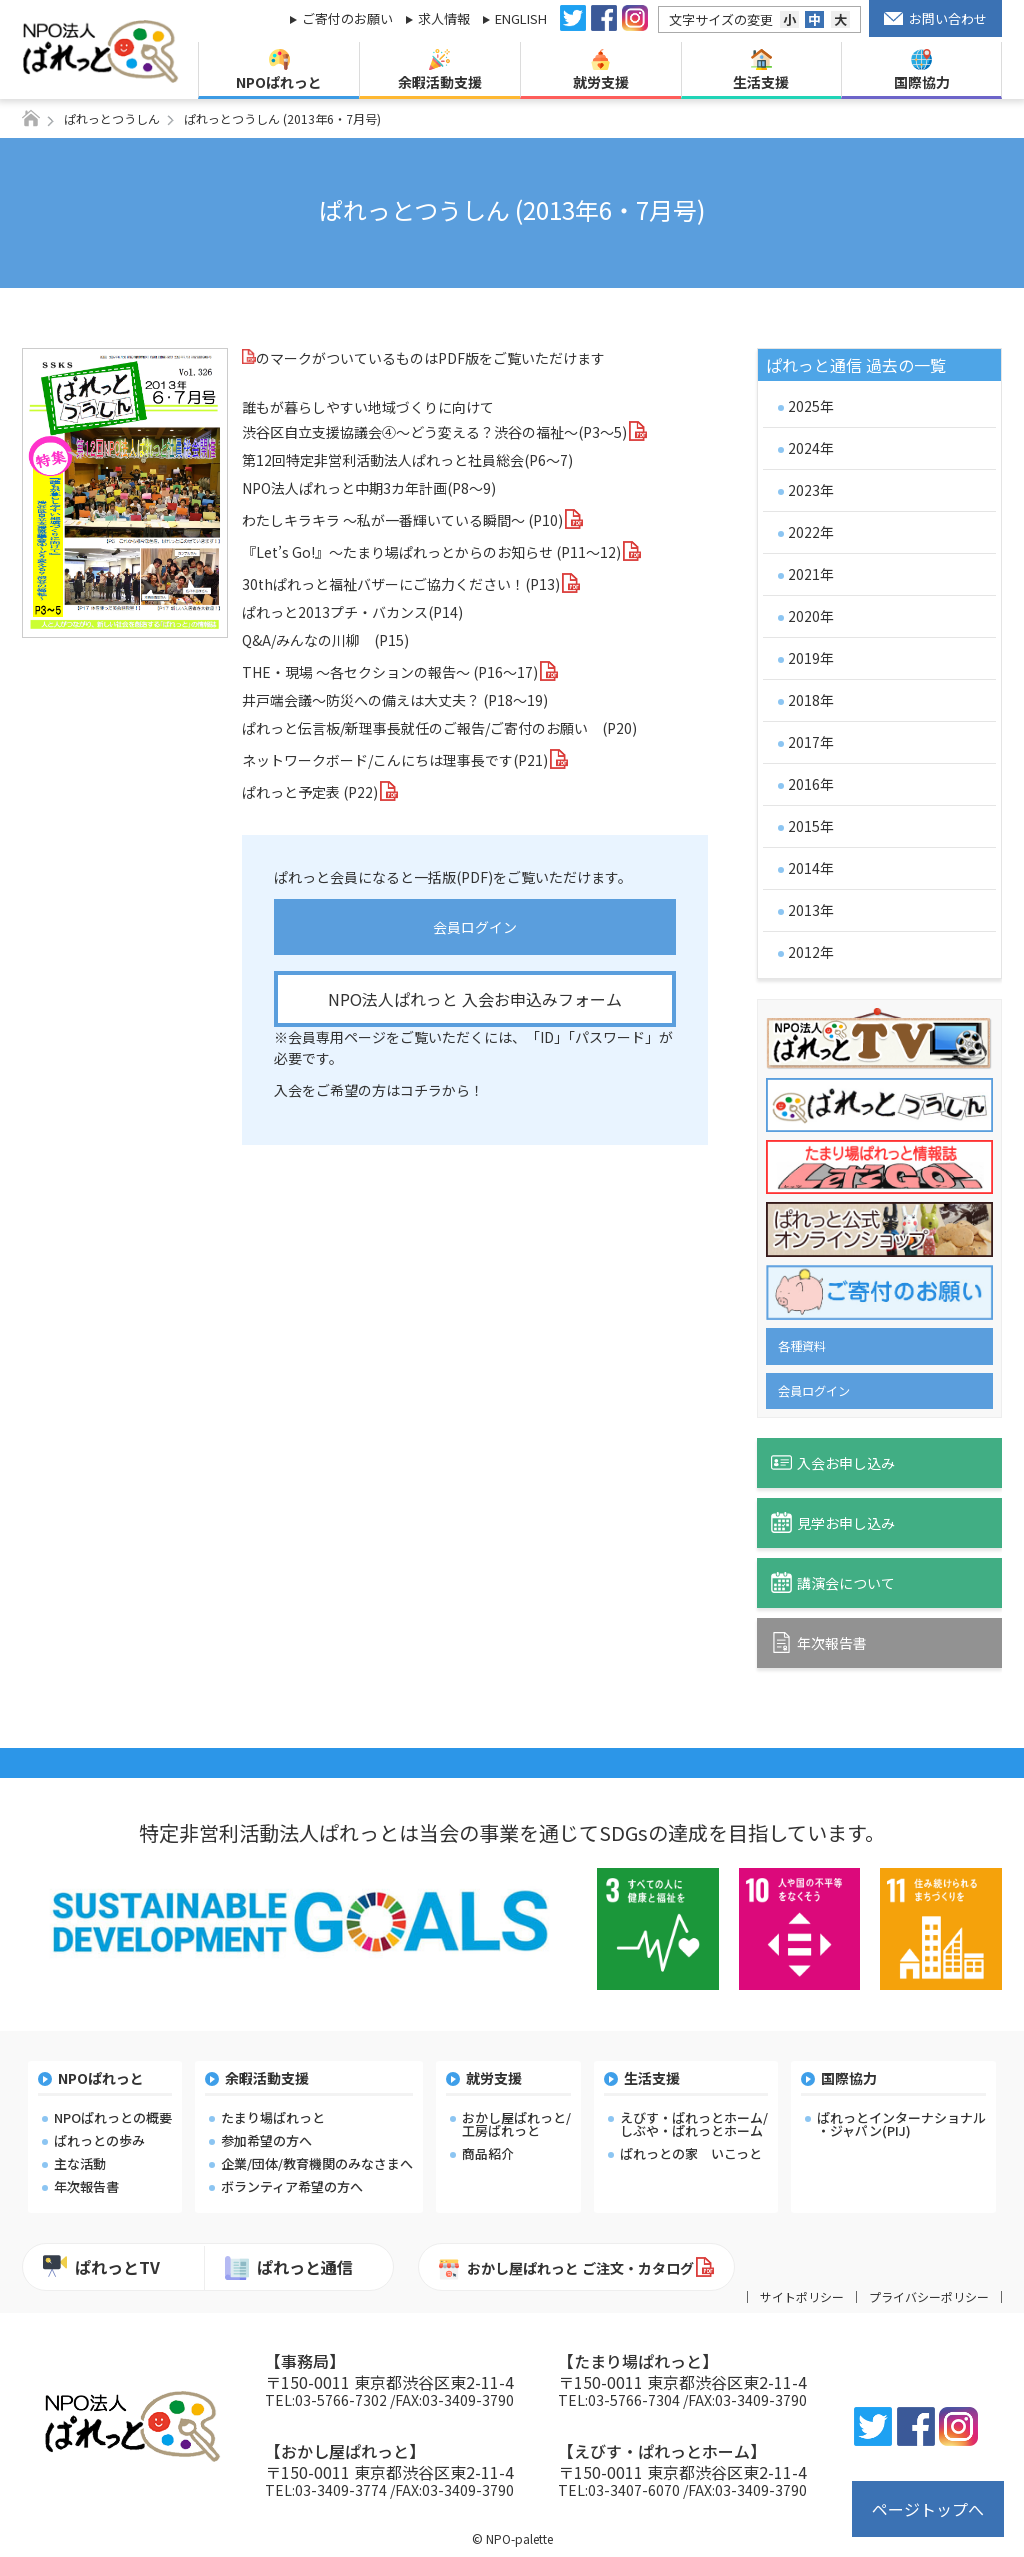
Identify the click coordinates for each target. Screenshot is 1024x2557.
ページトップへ (928, 2509)
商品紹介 (488, 2153)
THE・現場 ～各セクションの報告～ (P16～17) (390, 672)
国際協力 (922, 70)
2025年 (811, 406)
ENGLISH (521, 18)
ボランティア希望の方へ (292, 2186)
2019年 (811, 658)
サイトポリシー (802, 2297)
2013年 (811, 910)
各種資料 (802, 1346)
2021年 (811, 574)
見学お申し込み (833, 1522)
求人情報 (444, 18)
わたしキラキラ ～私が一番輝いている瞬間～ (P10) (402, 520)
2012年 (811, 952)
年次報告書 (819, 1642)
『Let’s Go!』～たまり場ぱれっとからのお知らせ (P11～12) (431, 552)
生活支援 (761, 70)
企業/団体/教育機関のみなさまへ (317, 2163)
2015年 (811, 826)
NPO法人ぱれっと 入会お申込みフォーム (475, 999)
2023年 (811, 490)
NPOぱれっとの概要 (113, 2117)
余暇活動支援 (440, 70)
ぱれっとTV (101, 2266)
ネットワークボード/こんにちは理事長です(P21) (395, 760)
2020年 (811, 616)
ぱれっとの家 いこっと (691, 2153)
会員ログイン (475, 927)
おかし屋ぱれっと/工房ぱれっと (516, 2124)
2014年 (811, 868)
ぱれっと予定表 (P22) (310, 792)
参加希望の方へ (266, 2140)
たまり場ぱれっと (273, 2117)
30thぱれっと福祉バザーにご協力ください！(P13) (401, 584)
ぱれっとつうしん (112, 118)
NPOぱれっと (279, 70)
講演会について (833, 1582)
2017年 (811, 742)
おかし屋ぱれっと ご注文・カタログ (566, 2269)
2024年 (811, 448)
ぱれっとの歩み (99, 2140)
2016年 (811, 784)
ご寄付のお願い (347, 18)
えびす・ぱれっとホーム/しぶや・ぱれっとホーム (694, 2124)
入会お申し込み (833, 1462)
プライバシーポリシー (929, 2297)
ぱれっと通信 (289, 2267)
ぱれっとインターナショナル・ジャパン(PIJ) (901, 2124)
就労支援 (601, 70)
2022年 (811, 532)
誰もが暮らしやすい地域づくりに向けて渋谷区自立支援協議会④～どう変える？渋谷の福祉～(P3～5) (434, 419)
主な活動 (80, 2163)
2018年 (811, 700)
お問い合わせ (936, 18)
